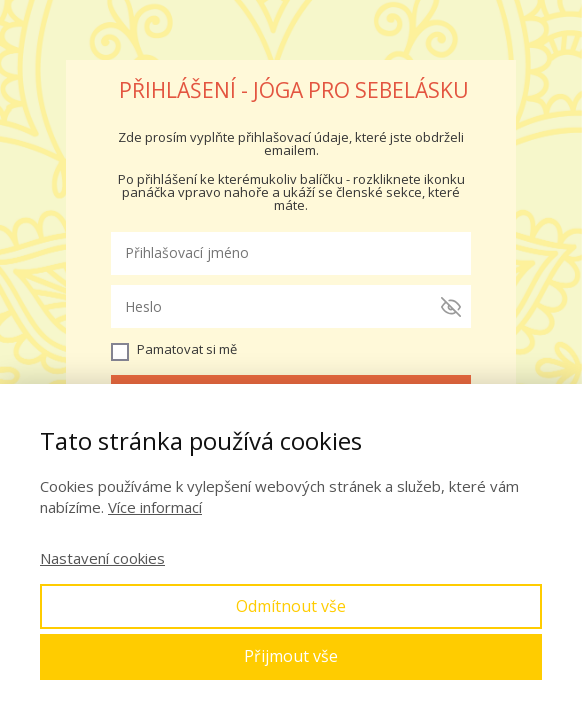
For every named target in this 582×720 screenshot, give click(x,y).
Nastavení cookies (102, 558)
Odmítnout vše (291, 606)
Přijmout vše (291, 656)
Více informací (155, 507)
